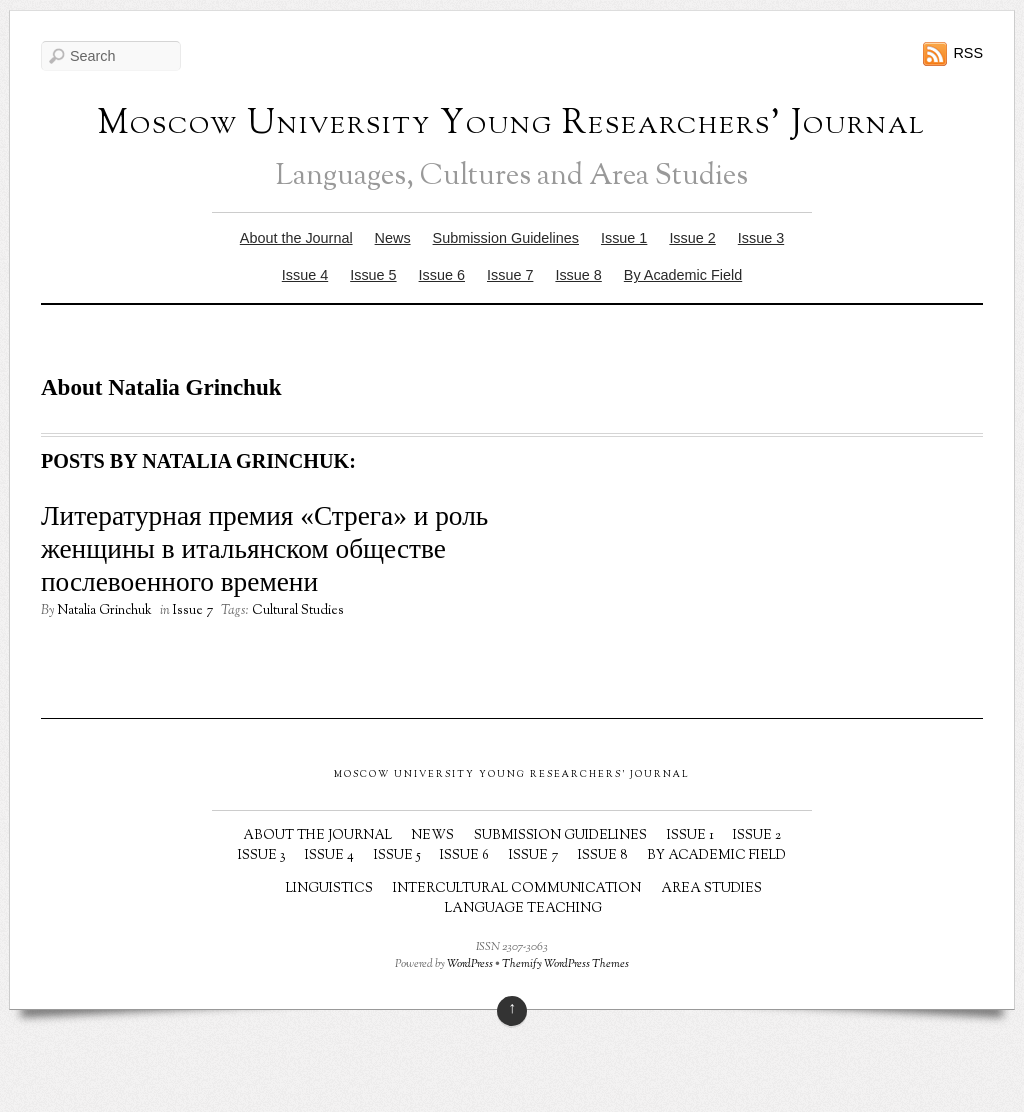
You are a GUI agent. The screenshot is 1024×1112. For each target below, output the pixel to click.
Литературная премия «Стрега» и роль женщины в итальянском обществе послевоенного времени (264, 549)
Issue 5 (373, 275)
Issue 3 (761, 238)
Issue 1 (624, 238)
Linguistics (329, 889)
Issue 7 (510, 275)
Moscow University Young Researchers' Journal (512, 124)
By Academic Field (683, 275)
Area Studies (711, 889)
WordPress (470, 964)
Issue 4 (305, 275)
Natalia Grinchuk (104, 611)
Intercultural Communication (517, 889)
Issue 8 (578, 275)
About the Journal (296, 238)
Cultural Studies (298, 611)
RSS (968, 53)
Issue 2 (692, 238)
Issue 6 (442, 275)
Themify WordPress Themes (565, 964)
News (393, 238)
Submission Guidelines (506, 238)
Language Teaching (523, 909)
